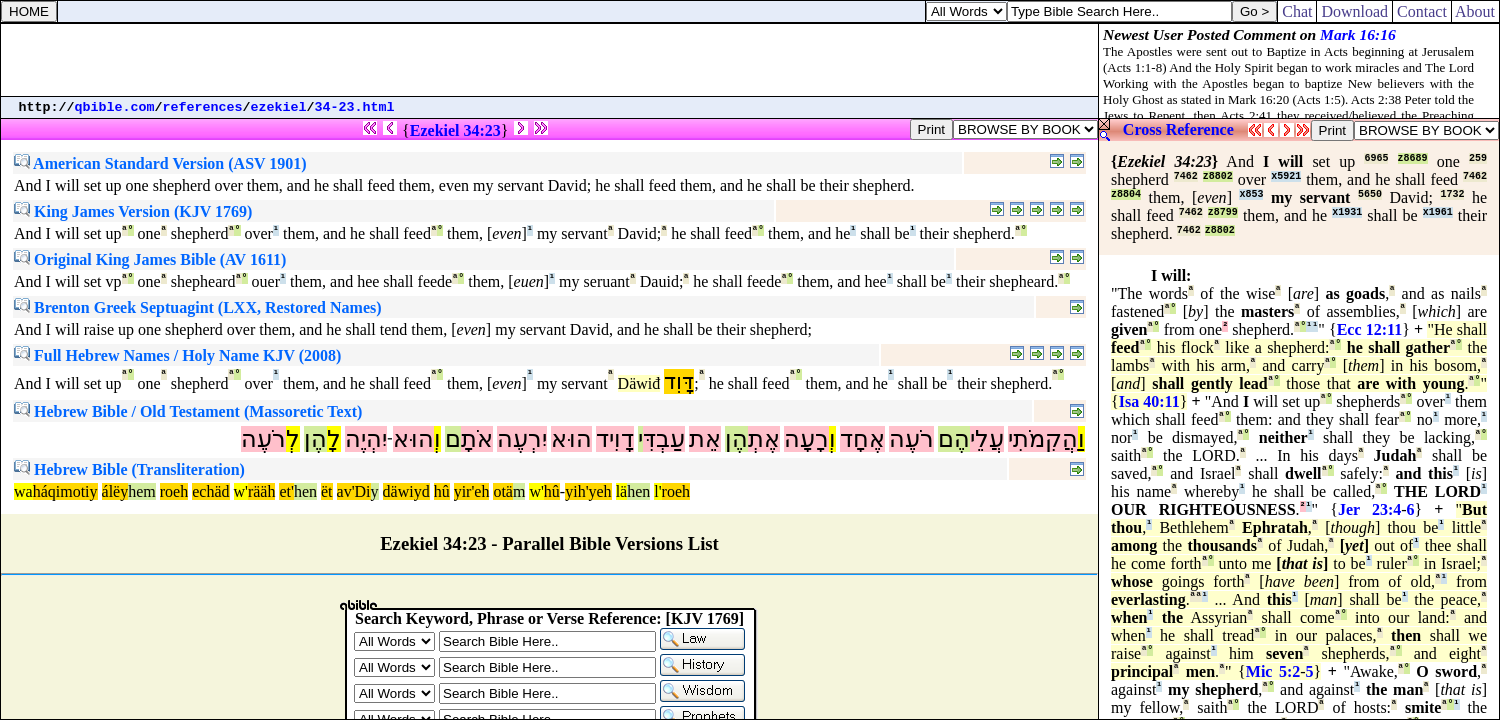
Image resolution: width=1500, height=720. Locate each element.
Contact (1422, 11)
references (203, 107)
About (1475, 11)
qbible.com (115, 107)
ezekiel (279, 107)
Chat (1297, 11)
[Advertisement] (550, 60)
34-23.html (355, 107)
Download (1354, 11)
